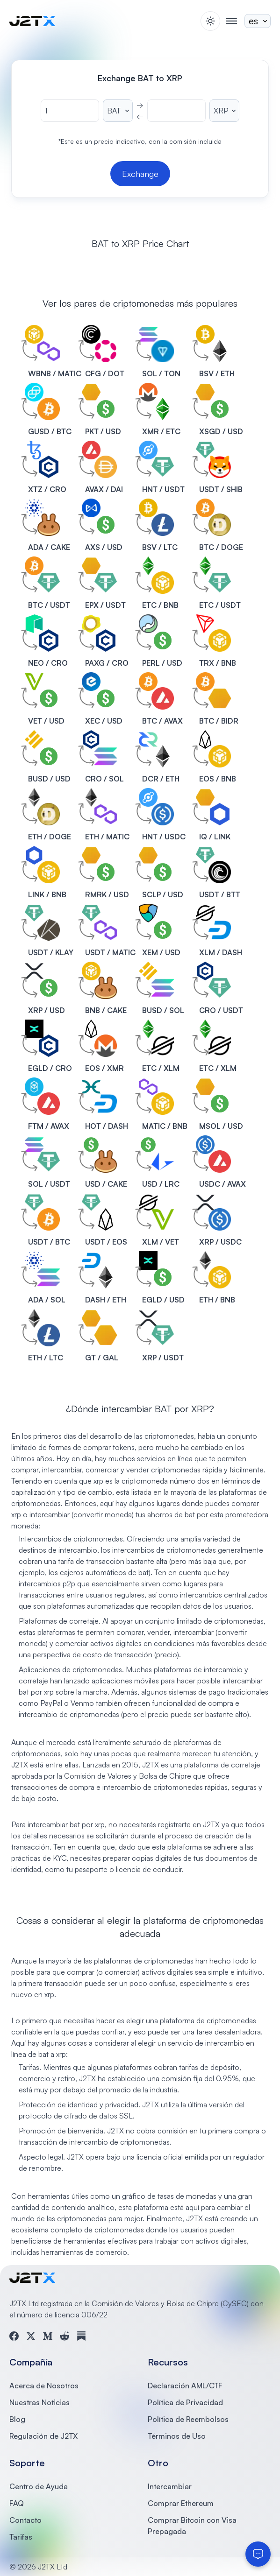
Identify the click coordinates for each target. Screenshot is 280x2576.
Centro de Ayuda (38, 2486)
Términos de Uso (177, 2436)
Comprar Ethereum (181, 2503)
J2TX (150, 1764)
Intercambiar (170, 2486)
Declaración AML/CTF (185, 2385)
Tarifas (20, 2536)
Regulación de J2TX (43, 2436)
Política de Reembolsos (188, 2419)
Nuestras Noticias (39, 2402)
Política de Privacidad (185, 2402)
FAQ (16, 2503)
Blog (17, 2419)
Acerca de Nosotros (44, 2385)
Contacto (25, 2520)
